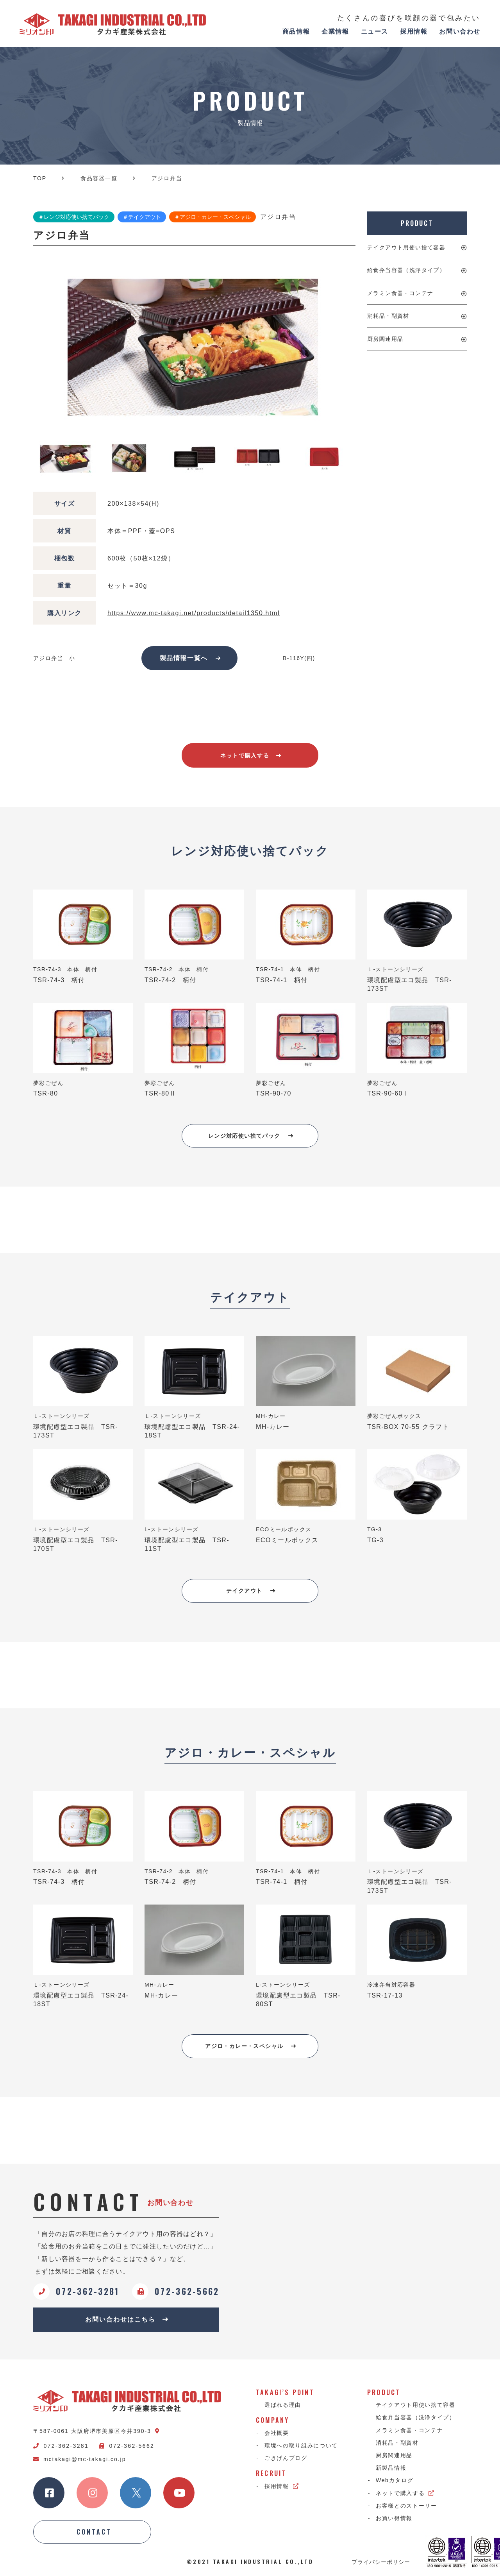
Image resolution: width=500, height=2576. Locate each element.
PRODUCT (417, 223)
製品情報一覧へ (190, 658)
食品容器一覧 (99, 178)
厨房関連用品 (385, 339)
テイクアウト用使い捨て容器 (406, 247)
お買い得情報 (394, 2518)
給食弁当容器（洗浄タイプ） (406, 270)
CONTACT (94, 2532)
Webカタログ (394, 2480)
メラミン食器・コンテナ (400, 293)
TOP (39, 178)
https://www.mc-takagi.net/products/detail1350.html (193, 613)
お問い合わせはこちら (126, 2319)
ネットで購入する (251, 755)
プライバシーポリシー (381, 2561)
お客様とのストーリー (406, 2506)
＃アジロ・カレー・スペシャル (212, 217)
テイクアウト (250, 1591)
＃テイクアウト (142, 217)
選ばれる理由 (282, 2405)
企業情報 (335, 31)
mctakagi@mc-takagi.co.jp (79, 2459)
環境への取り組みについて (301, 2445)
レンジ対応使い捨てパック (250, 1136)
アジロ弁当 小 (54, 658)
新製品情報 (391, 2468)
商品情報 (296, 31)
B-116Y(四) (299, 658)
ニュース (374, 31)
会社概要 (276, 2433)
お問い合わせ (459, 31)
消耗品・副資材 (388, 316)
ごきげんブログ (285, 2458)
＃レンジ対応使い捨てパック (73, 217)
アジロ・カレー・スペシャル (250, 2046)
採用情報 (413, 31)
